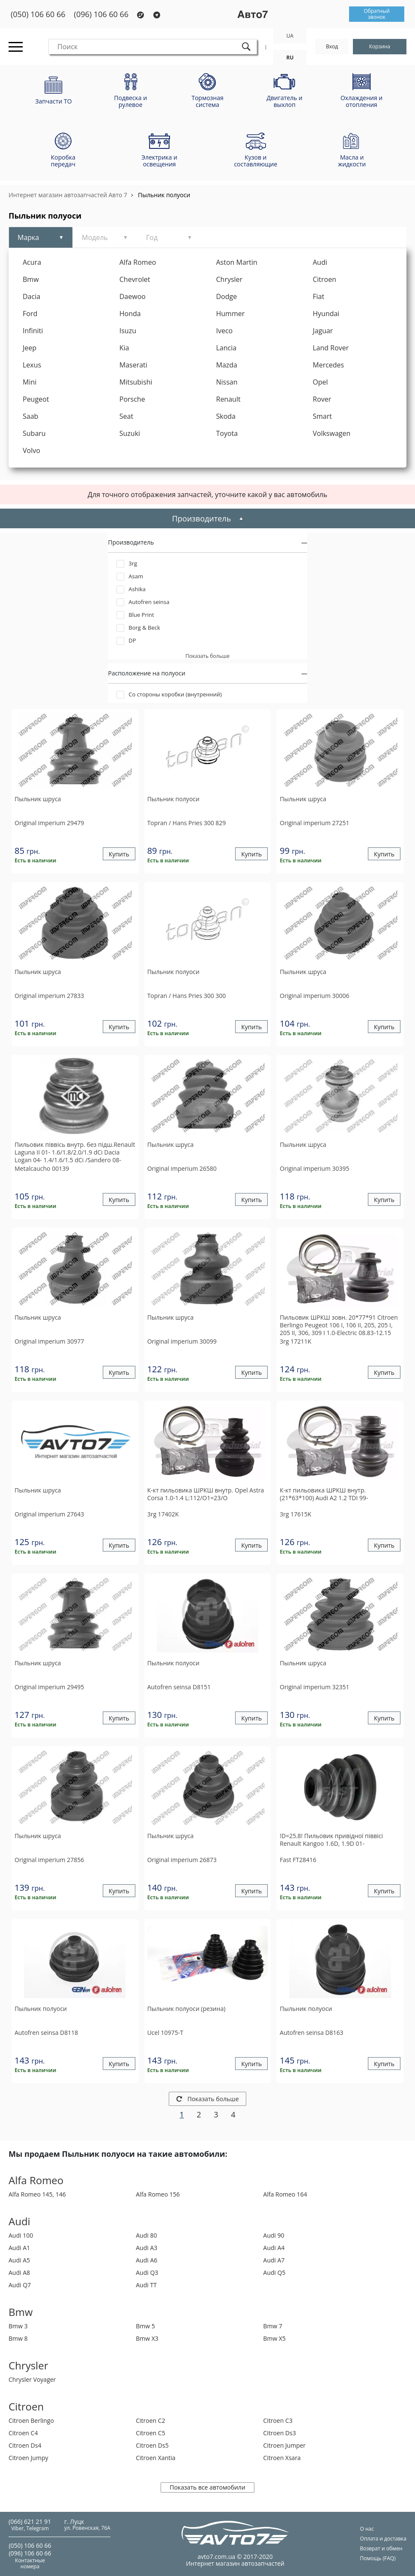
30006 (314, 996)
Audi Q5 (274, 2272)
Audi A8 (19, 2272)
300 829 (186, 823)
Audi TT (146, 2285)
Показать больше (207, 2099)
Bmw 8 (18, 2338)
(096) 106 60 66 (101, 14)
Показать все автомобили (207, 2487)
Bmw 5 (145, 2326)
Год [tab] (152, 237)
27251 (314, 823)
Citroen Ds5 (152, 2445)
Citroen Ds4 (25, 2445)
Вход (332, 46)
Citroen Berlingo (31, 2420)
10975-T (165, 2032)
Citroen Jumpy (28, 2458)
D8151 (179, 1687)
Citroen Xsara (282, 2458)
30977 (49, 1341)
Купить (119, 854)
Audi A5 (19, 2260)
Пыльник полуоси (164, 195)
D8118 (46, 2032)
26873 (182, 1860)
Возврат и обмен (381, 2548)
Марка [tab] (28, 237)
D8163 (311, 2032)
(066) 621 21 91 (30, 2521)
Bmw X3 (147, 2338)
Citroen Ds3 (279, 2433)
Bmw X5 (274, 2338)
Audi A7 (274, 2260)
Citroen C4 (23, 2433)
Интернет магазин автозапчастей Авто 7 (68, 195)
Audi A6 (146, 2260)
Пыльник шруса (38, 799)
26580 (182, 1168)
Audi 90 (273, 2235)
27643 (49, 1514)
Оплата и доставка (383, 2538)
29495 (49, 1687)
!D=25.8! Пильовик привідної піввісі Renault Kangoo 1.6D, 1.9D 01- (331, 1840)
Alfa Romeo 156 (157, 2194)
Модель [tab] (95, 237)
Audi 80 (146, 2235)
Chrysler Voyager (32, 2379)
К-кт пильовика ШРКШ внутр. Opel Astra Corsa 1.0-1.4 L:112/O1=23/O (205, 1494)
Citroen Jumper (284, 2445)
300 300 (186, 996)
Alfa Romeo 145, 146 (37, 2194)
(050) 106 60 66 (38, 14)
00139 (42, 1168)
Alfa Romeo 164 (285, 2194)
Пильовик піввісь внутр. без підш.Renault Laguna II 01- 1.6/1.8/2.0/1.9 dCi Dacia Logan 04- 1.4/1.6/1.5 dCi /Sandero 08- (75, 1152)
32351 (314, 1687)
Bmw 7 (273, 2326)
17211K (295, 1341)
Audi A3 (146, 2248)
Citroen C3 (278, 2420)
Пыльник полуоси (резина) (186, 2009)
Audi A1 (19, 2248)
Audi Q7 (20, 2285)
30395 (314, 1168)
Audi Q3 (147, 2272)
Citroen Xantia (155, 2458)
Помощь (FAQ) (378, 2558)
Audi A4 (274, 2248)
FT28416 (298, 1860)
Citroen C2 (150, 2420)
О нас (367, 2528)
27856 (49, 1860)
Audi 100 (21, 2235)
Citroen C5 (150, 2433)
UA (290, 35)
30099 (182, 1341)
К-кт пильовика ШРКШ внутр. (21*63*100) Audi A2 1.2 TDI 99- (324, 1494)
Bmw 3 (18, 2326)
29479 (49, 823)
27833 (49, 996)
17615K (295, 1514)
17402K (163, 1514)
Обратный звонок (377, 14)
